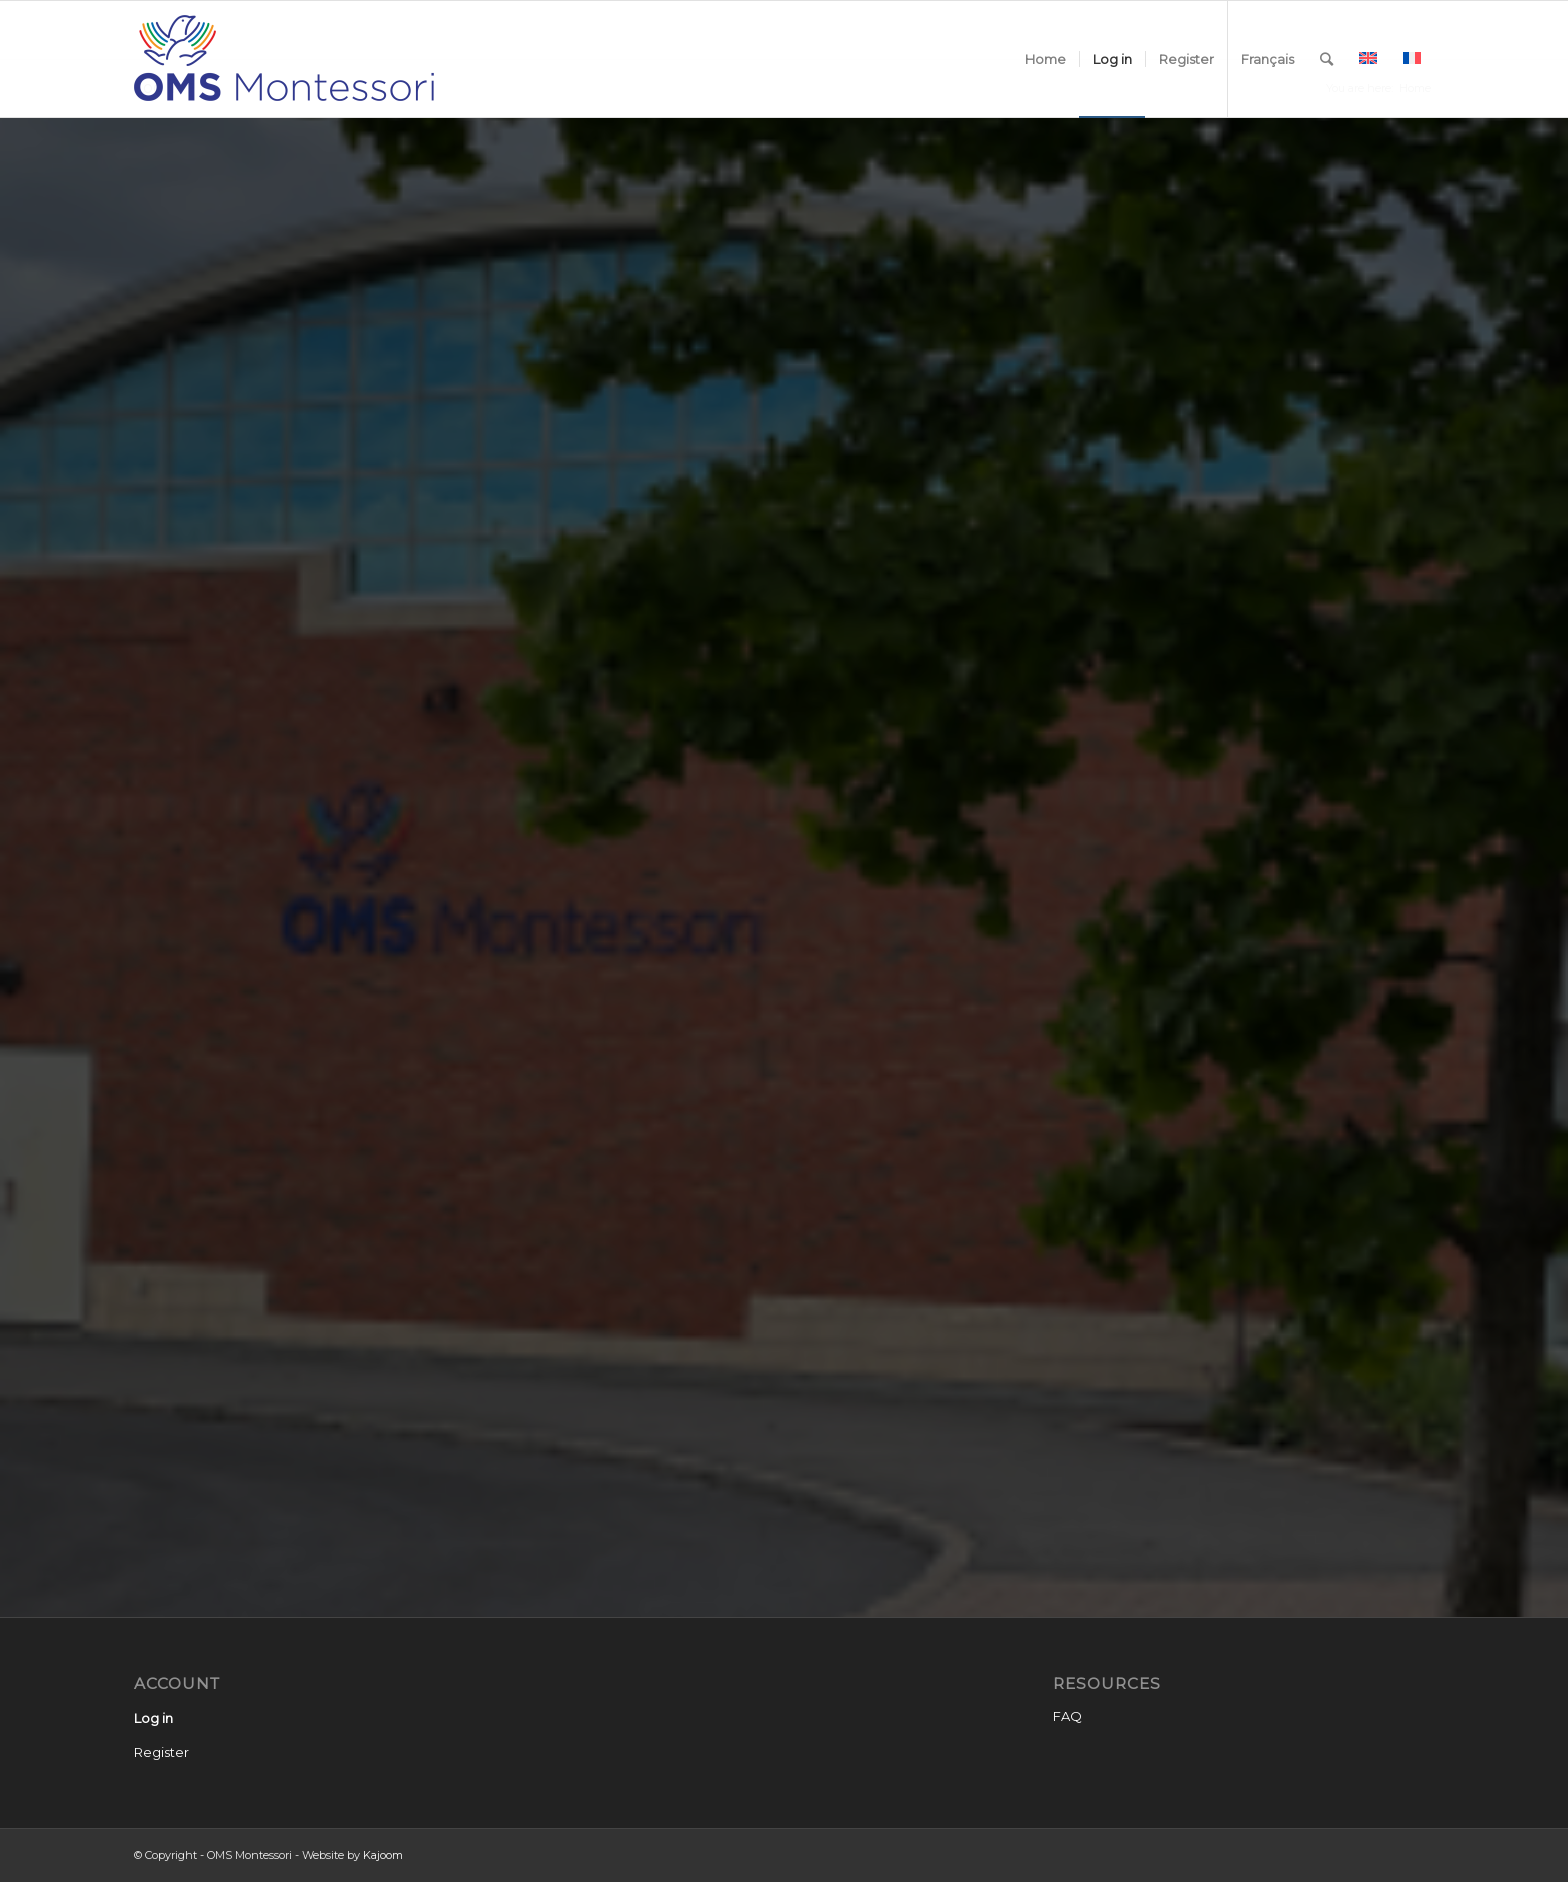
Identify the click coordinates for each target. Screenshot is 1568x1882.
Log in (153, 1718)
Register (161, 1752)
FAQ (1067, 1716)
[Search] (1326, 59)
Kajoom (383, 1855)
